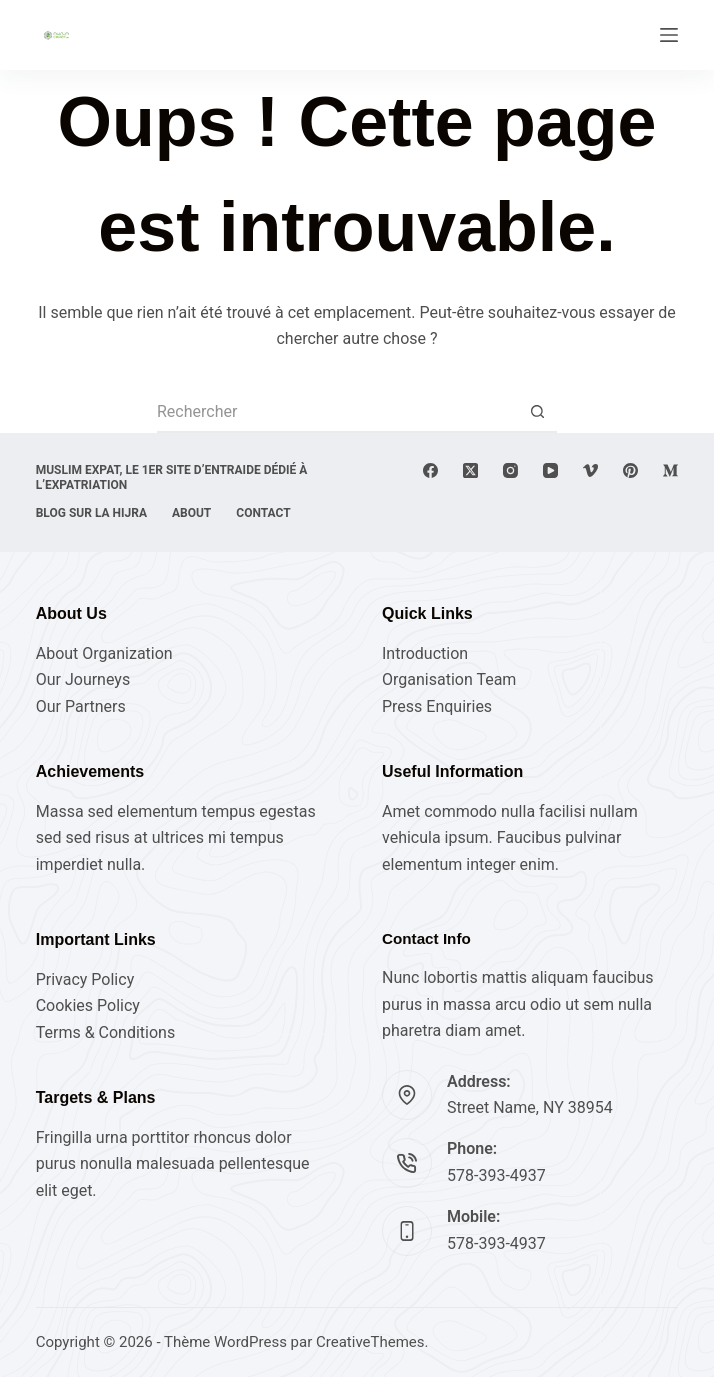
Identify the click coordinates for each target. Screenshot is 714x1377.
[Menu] (669, 35)
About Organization (104, 653)
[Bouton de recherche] (537, 413)
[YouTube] (550, 470)
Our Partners (81, 706)
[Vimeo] (590, 470)
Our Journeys (83, 679)
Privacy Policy (85, 979)
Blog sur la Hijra (91, 513)
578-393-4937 (496, 1175)
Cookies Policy (88, 1005)
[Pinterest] (630, 470)
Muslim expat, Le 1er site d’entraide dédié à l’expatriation (172, 478)
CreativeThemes (370, 1342)
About (191, 513)
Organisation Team (449, 679)
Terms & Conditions (106, 1032)
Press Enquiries (437, 706)
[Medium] (670, 470)
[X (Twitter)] (470, 470)
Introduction (425, 653)
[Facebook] (430, 470)
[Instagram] (510, 470)
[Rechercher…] (337, 413)
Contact (263, 513)
